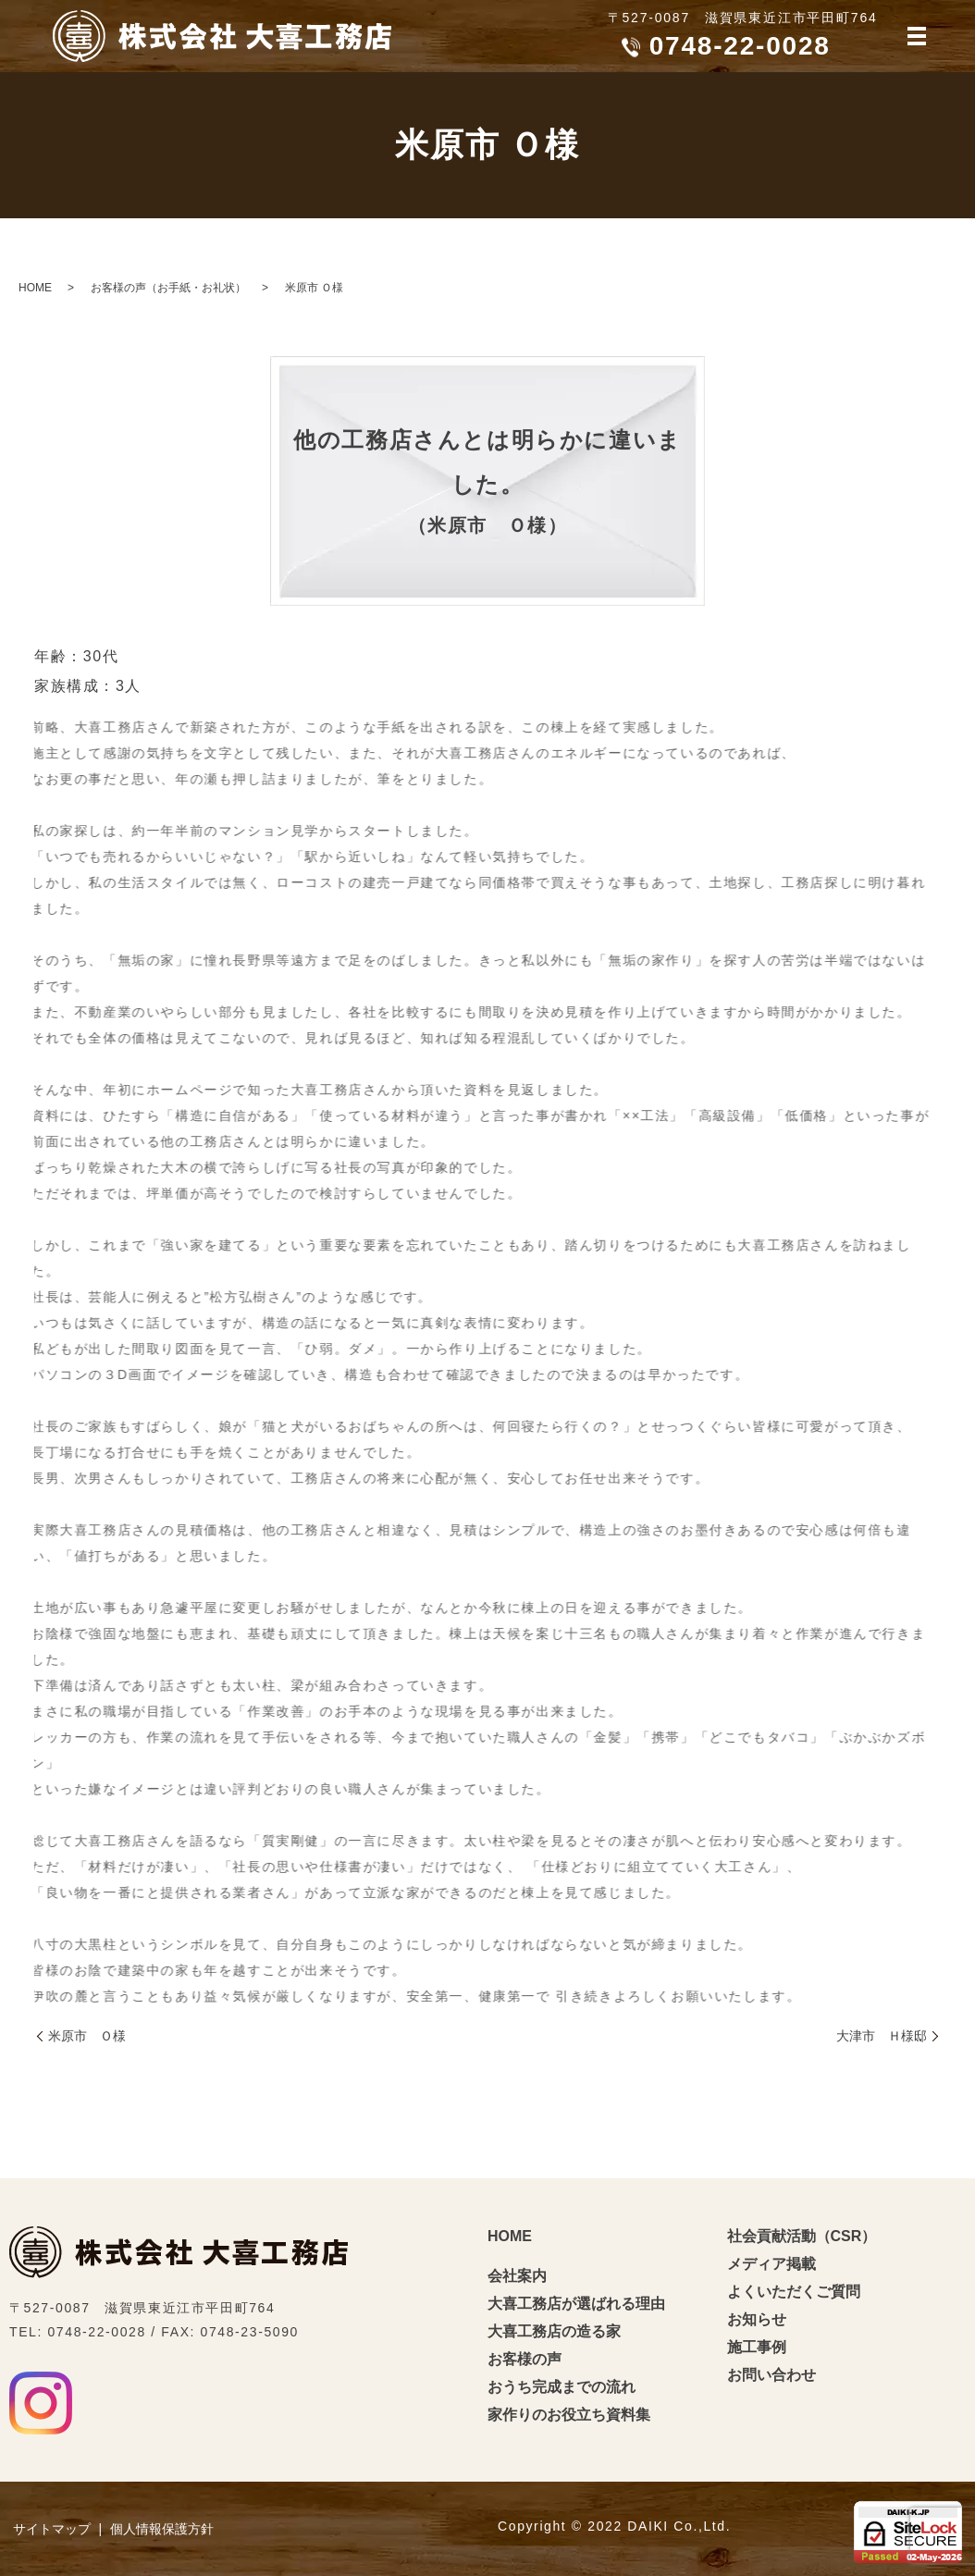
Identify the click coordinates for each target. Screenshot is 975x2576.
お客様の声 (525, 2359)
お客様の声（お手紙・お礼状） (168, 287)
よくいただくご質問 (793, 2291)
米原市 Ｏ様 (87, 2035)
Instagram (40, 2403)
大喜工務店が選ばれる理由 (576, 2303)
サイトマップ (52, 2528)
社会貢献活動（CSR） (802, 2236)
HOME (35, 287)
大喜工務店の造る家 (554, 2331)
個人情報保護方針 (162, 2528)
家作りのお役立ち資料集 (569, 2414)
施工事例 (756, 2347)
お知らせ (756, 2319)
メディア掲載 (771, 2264)
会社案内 (517, 2276)
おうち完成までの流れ (562, 2387)
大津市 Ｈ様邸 (881, 2035)
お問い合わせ (771, 2375)
